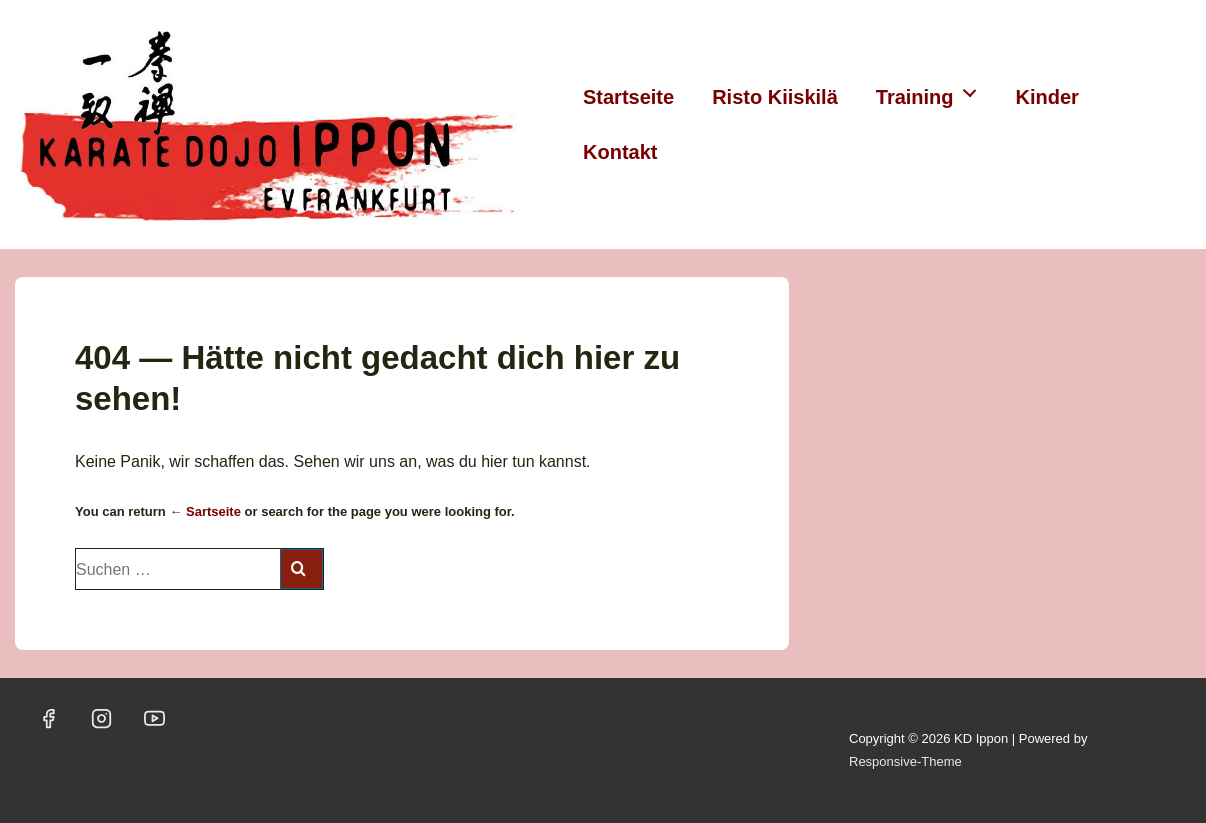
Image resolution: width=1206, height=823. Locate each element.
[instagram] (102, 719)
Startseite (628, 97)
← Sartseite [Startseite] (205, 511)
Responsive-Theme (905, 761)
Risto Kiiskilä (775, 97)
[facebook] (49, 719)
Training (932, 92)
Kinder (1047, 97)
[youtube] (155, 719)
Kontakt (620, 152)
